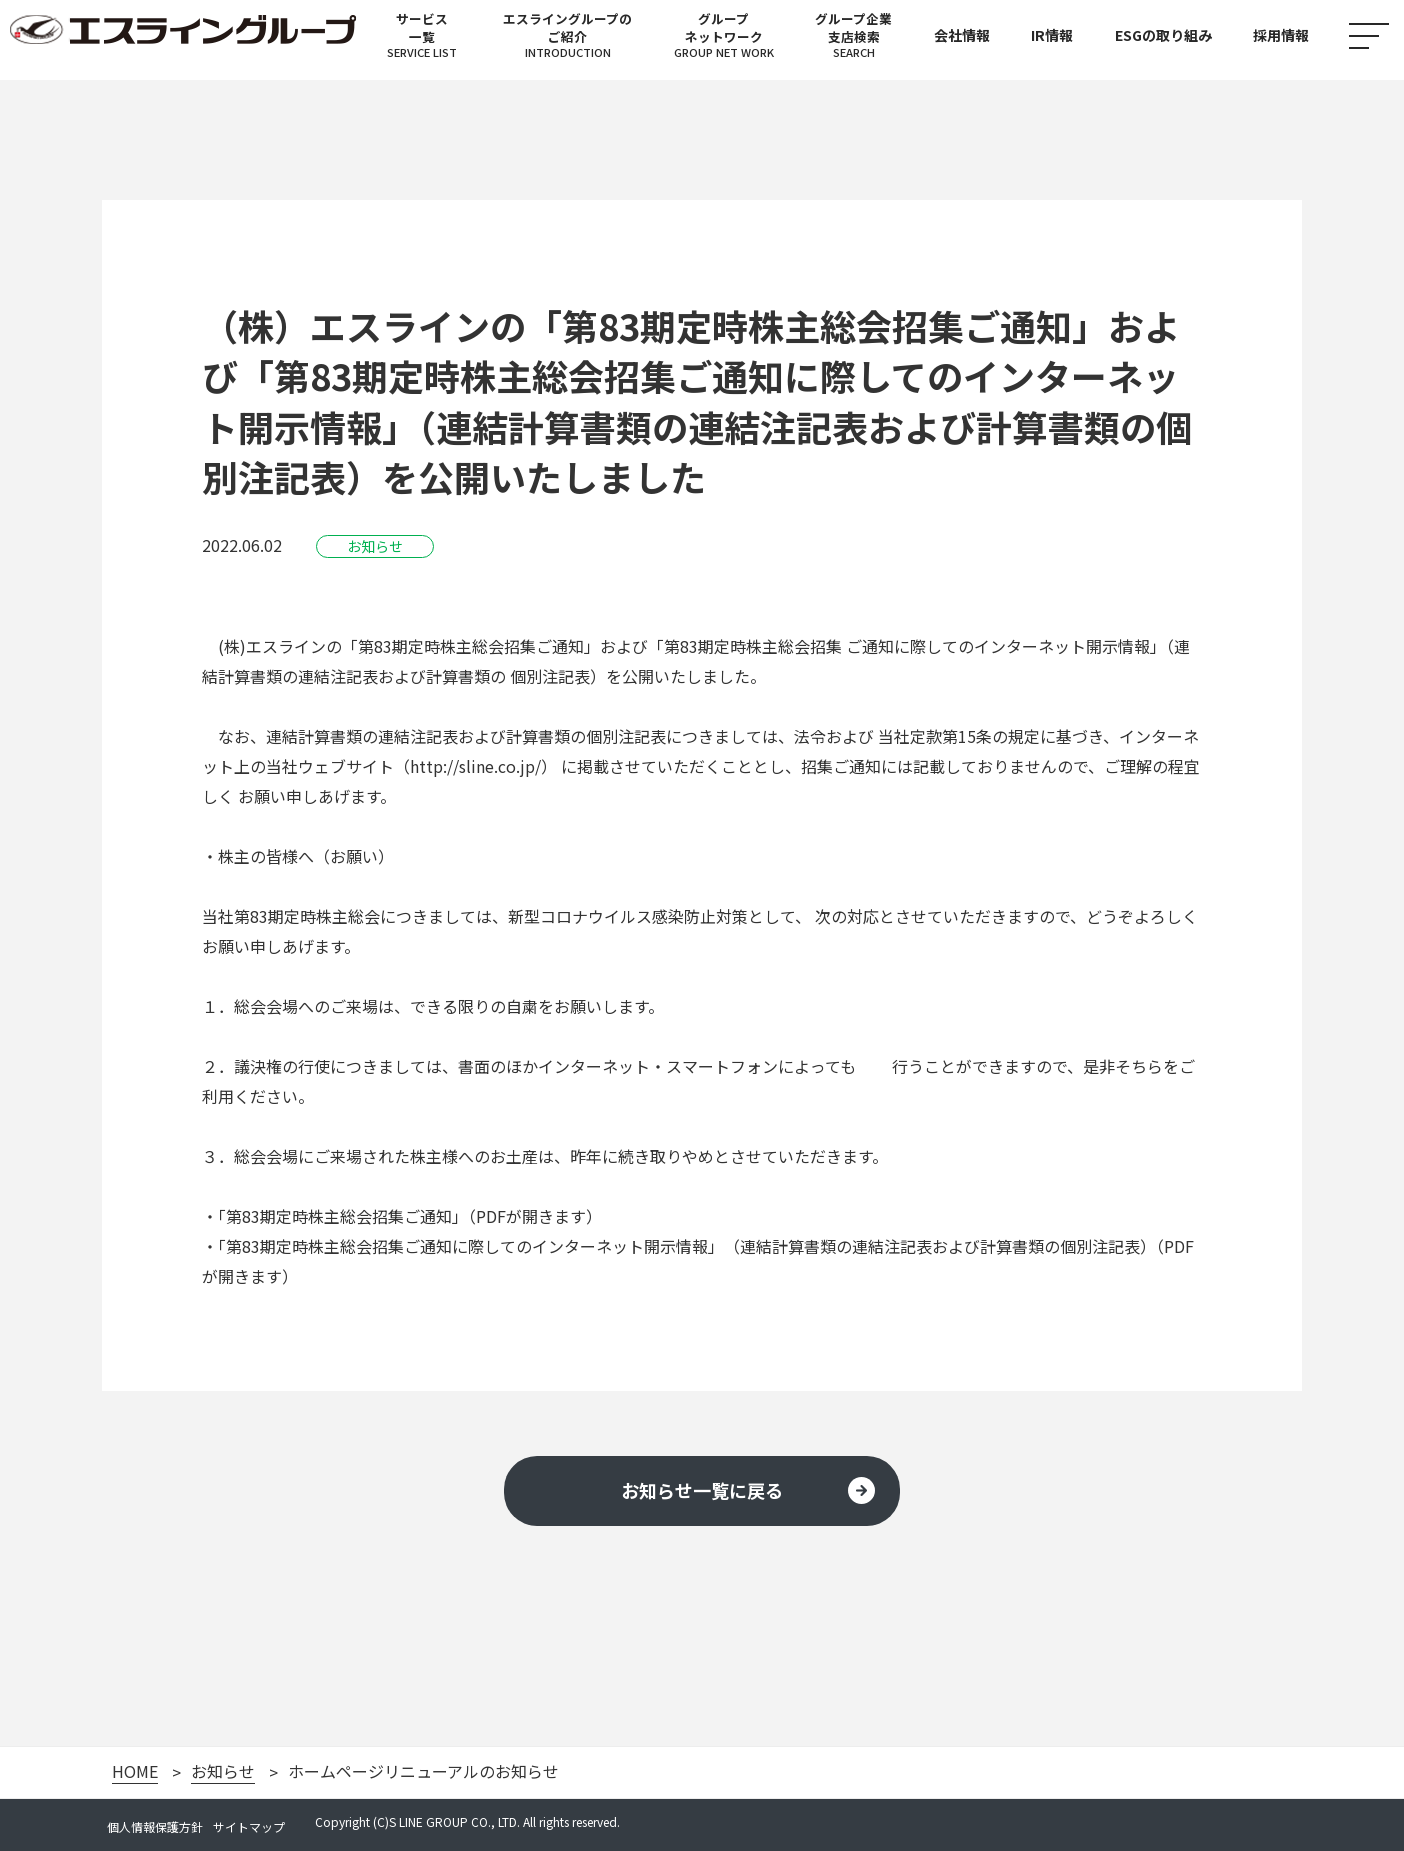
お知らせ (223, 1772)
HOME (135, 1772)
